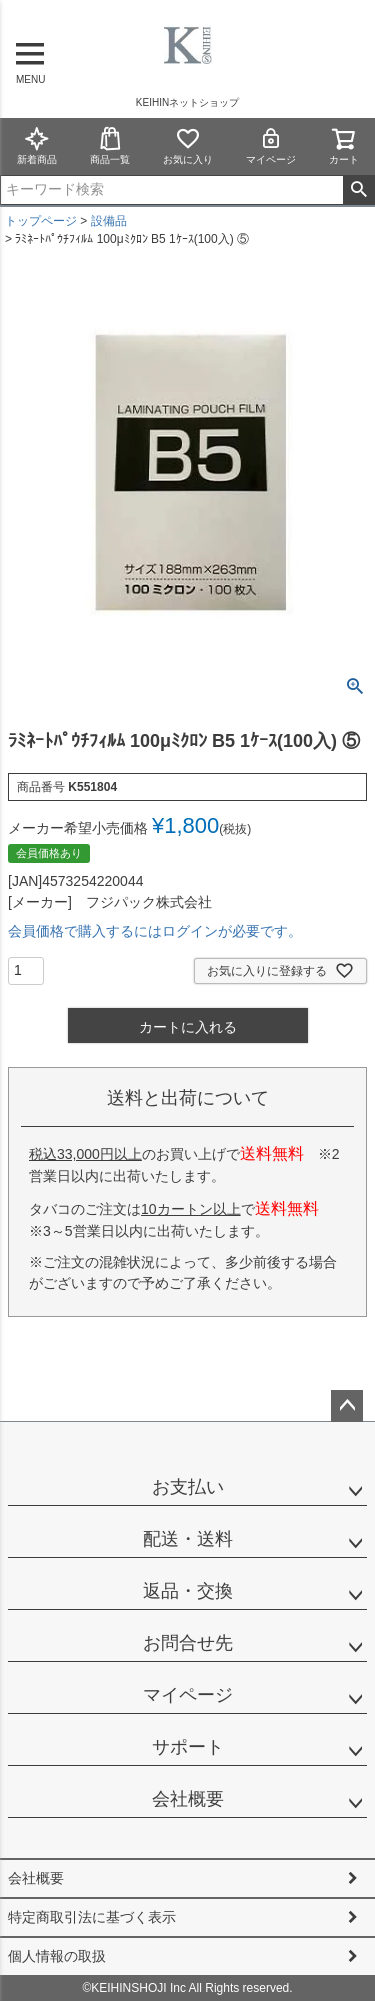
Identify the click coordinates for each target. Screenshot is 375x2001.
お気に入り (188, 145)
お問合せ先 (188, 1643)
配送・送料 (188, 1539)
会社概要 (188, 1799)
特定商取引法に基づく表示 (92, 1917)
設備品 (109, 221)
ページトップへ (347, 1406)
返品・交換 (188, 1591)
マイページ (271, 145)
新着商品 (37, 145)
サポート (188, 1747)
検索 (358, 190)
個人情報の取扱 (57, 1956)
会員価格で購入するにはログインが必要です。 (155, 931)
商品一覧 (110, 145)
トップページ (41, 221)
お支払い (188, 1487)
